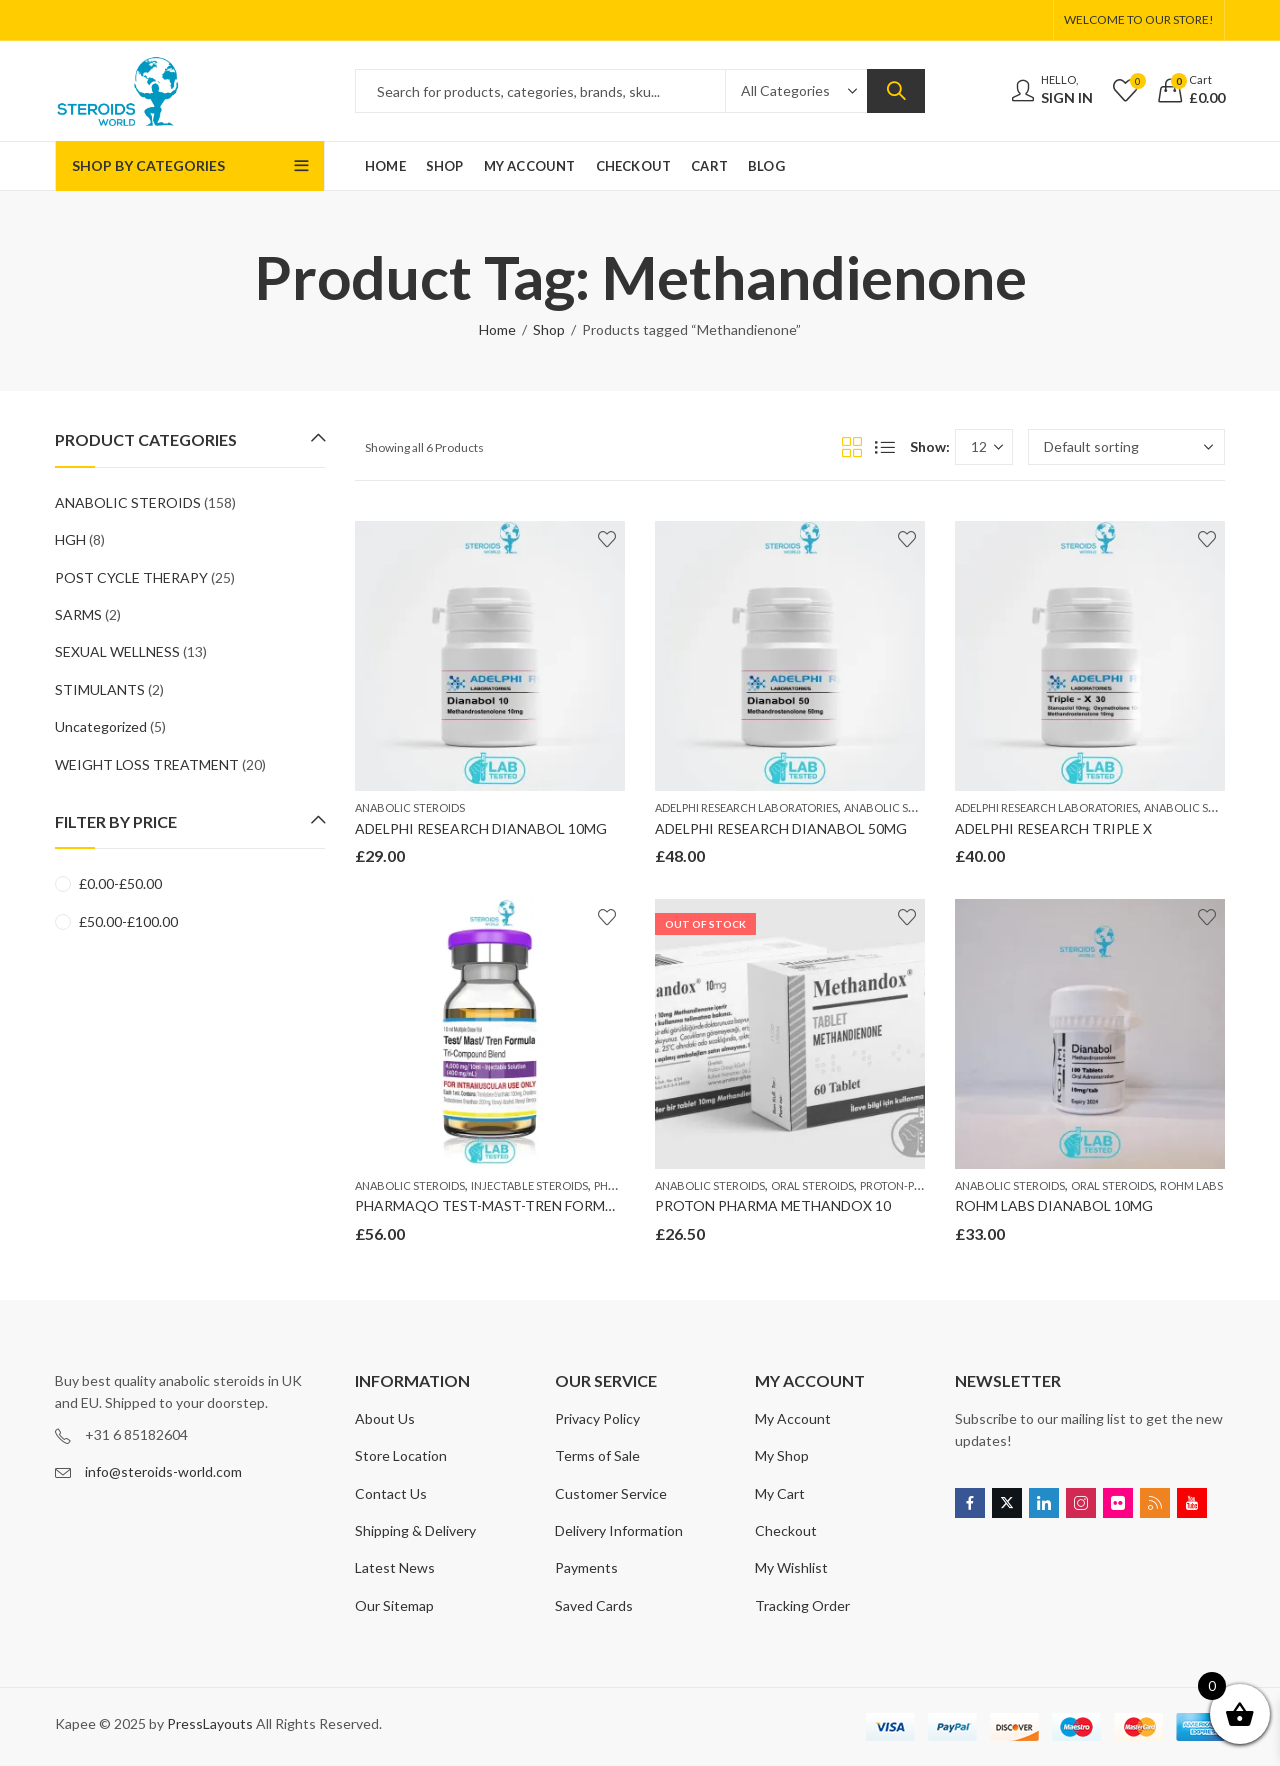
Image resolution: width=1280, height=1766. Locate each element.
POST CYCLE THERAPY (131, 577)
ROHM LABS (1191, 1185)
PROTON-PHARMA (906, 1185)
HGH (70, 539)
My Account (793, 1418)
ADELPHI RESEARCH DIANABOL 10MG (481, 828)
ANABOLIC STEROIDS (410, 807)
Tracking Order (802, 1605)
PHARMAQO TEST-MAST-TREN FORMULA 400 (507, 1205)
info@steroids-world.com (163, 1471)
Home (497, 329)
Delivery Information (619, 1530)
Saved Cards (594, 1605)
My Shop (782, 1455)
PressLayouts (210, 1723)
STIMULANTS (100, 689)
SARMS (78, 614)
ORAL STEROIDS (812, 1185)
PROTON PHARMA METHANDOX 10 (773, 1205)
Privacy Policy (597, 1418)
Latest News (395, 1567)
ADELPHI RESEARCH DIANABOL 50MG (781, 828)
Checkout (786, 1530)
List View (885, 447)
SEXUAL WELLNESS (117, 651)
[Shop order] (1126, 447)
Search (896, 91)
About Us (385, 1418)
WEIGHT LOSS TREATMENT (147, 764)
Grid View (852, 447)
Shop (549, 329)
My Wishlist (791, 1567)
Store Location (401, 1455)
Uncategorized (101, 726)
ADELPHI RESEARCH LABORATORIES (746, 807)
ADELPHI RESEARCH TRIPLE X (1053, 828)
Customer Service (611, 1493)
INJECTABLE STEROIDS (529, 1185)
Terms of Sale (597, 1455)
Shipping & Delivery (415, 1530)
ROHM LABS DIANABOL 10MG (1054, 1205)
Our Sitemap (394, 1605)
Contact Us (391, 1493)
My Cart (780, 1493)
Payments (586, 1567)
